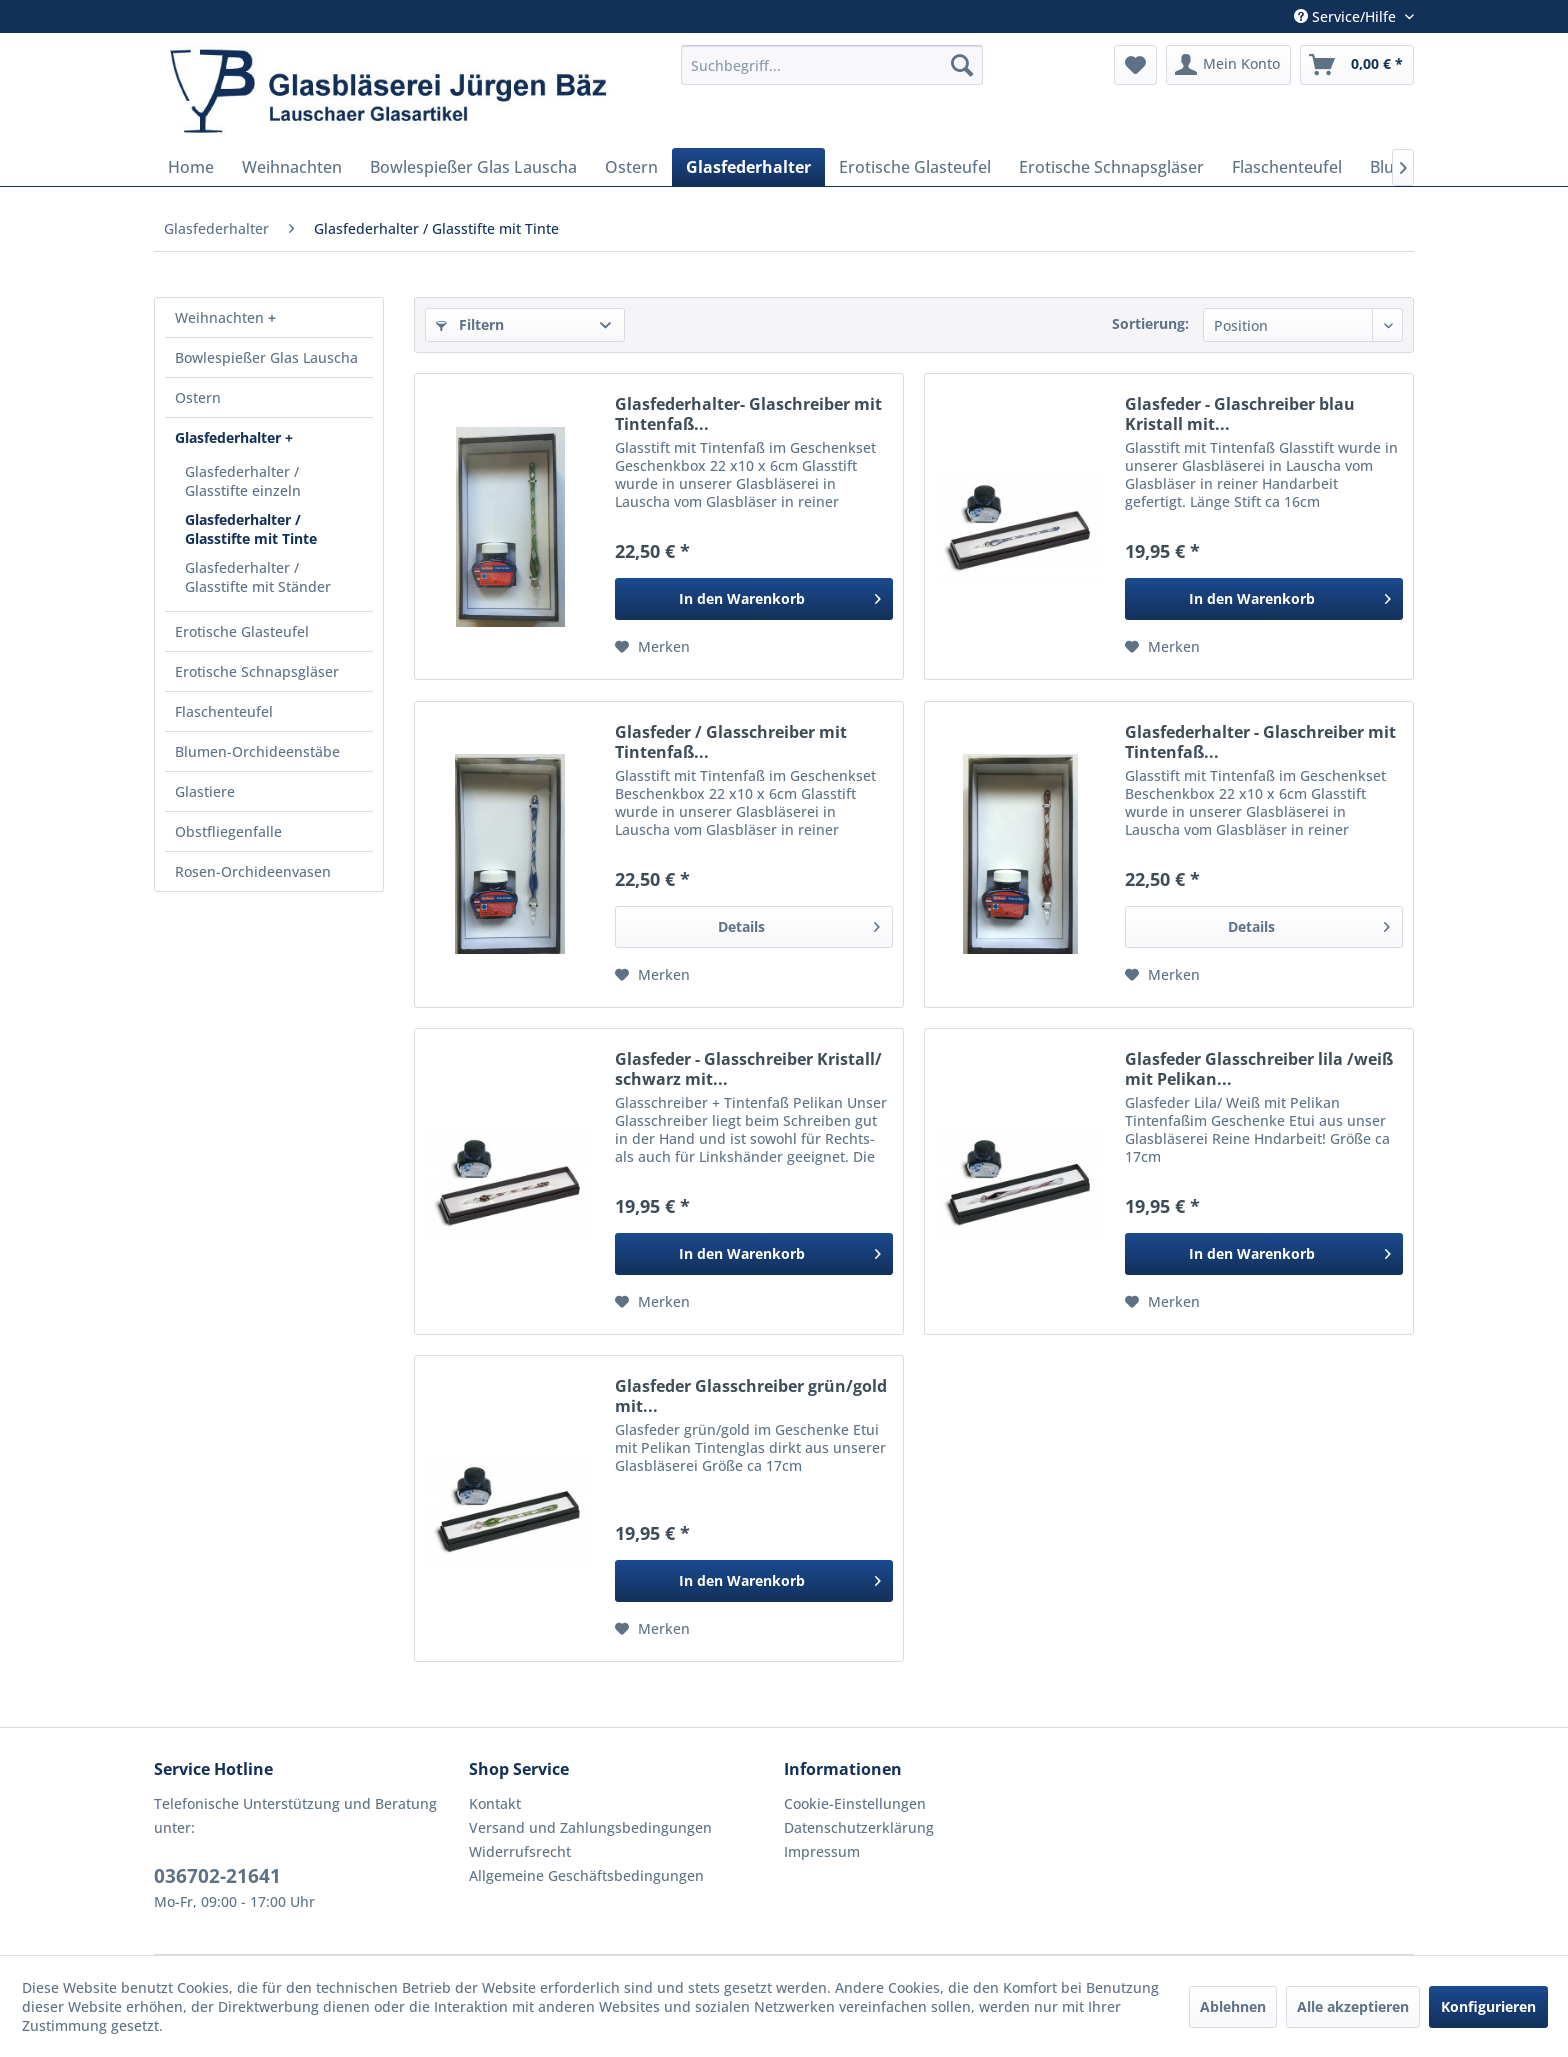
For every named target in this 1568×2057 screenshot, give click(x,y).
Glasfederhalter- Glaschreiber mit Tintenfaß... (748, 414)
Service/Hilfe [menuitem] (1347, 16)
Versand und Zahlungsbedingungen (590, 1827)
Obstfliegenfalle (228, 831)
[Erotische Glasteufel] (915, 167)
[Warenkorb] (1357, 65)
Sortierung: (1150, 323)
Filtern (470, 324)
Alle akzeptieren (1353, 2006)
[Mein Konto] (1228, 65)
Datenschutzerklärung (859, 1827)
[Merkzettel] (1135, 65)
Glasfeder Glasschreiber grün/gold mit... (751, 1396)
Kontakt (495, 1803)
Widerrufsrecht (520, 1851)
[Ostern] (631, 167)
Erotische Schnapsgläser (257, 671)
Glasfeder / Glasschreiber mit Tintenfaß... (731, 742)
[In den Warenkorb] (754, 599)
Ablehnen (1233, 2006)
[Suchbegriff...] (832, 65)
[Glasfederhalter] (748, 167)
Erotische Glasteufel (242, 631)
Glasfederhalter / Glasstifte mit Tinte (251, 529)
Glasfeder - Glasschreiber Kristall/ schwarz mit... (748, 1069)
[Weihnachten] (292, 167)
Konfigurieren (1488, 2006)
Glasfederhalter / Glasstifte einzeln (243, 481)
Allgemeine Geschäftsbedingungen (586, 1875)
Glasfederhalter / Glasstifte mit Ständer (258, 577)
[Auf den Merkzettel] (652, 647)
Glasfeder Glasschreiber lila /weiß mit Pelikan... (1259, 1069)
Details (799, 923)
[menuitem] (832, 65)
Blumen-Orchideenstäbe (257, 751)
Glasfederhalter (230, 437)
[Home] (191, 167)
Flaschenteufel (224, 711)
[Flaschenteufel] (1287, 167)
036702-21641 (217, 1876)
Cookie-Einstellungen (855, 1803)
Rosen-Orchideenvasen (253, 871)
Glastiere (205, 791)
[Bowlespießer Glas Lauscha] (473, 167)
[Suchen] (962, 65)
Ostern (198, 397)
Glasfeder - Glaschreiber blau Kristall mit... (1240, 414)
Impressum (822, 1851)
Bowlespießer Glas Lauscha (266, 357)
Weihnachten (221, 317)
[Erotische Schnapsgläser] (1111, 167)
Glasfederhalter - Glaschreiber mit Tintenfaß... (1260, 742)
